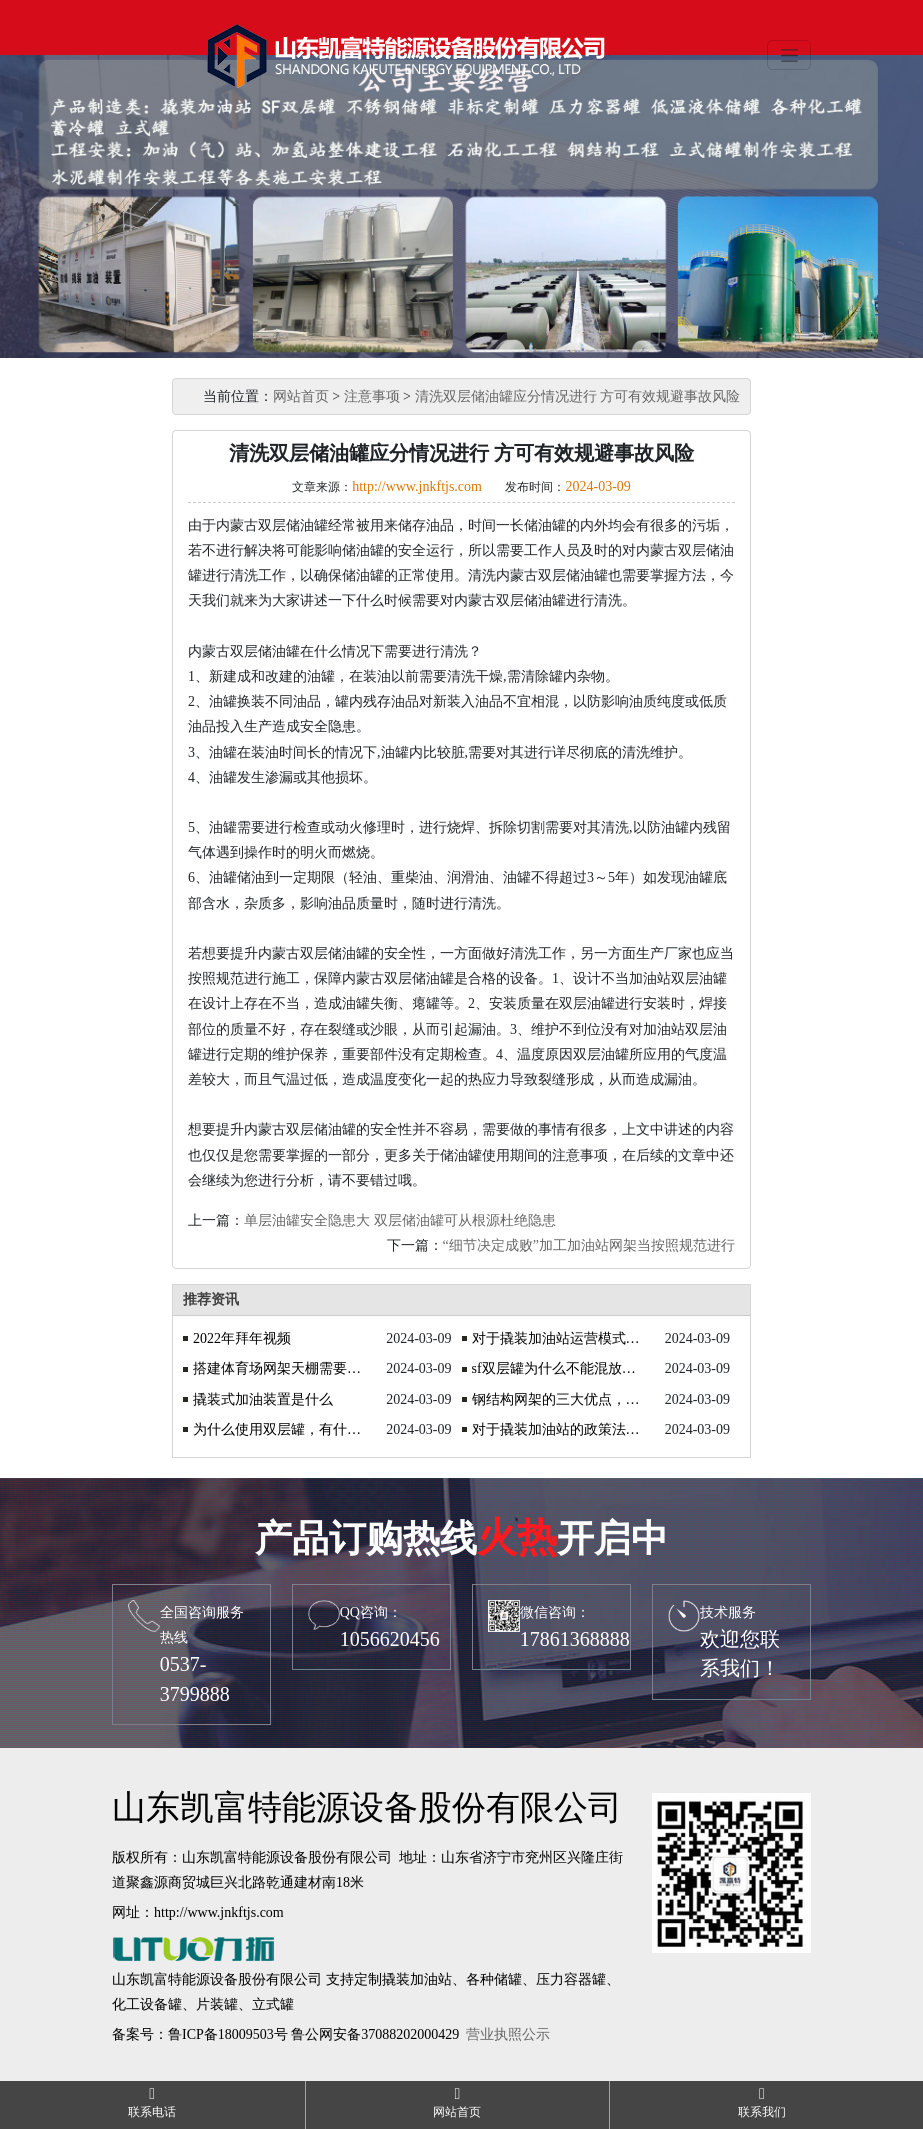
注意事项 (372, 396)
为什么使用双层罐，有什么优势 (278, 1429)
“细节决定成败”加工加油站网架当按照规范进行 (589, 1245)
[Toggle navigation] (789, 55)
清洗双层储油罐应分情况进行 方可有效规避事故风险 (578, 396)
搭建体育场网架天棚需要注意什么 (278, 1368)
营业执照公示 (508, 2034)
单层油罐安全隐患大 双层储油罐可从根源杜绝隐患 (400, 1220)
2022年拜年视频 (242, 1338)
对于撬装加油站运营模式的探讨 (557, 1338)
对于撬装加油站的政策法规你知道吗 (557, 1429)
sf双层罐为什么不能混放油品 (557, 1368)
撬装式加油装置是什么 (263, 1399)
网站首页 (301, 396)
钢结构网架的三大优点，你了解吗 (557, 1399)
